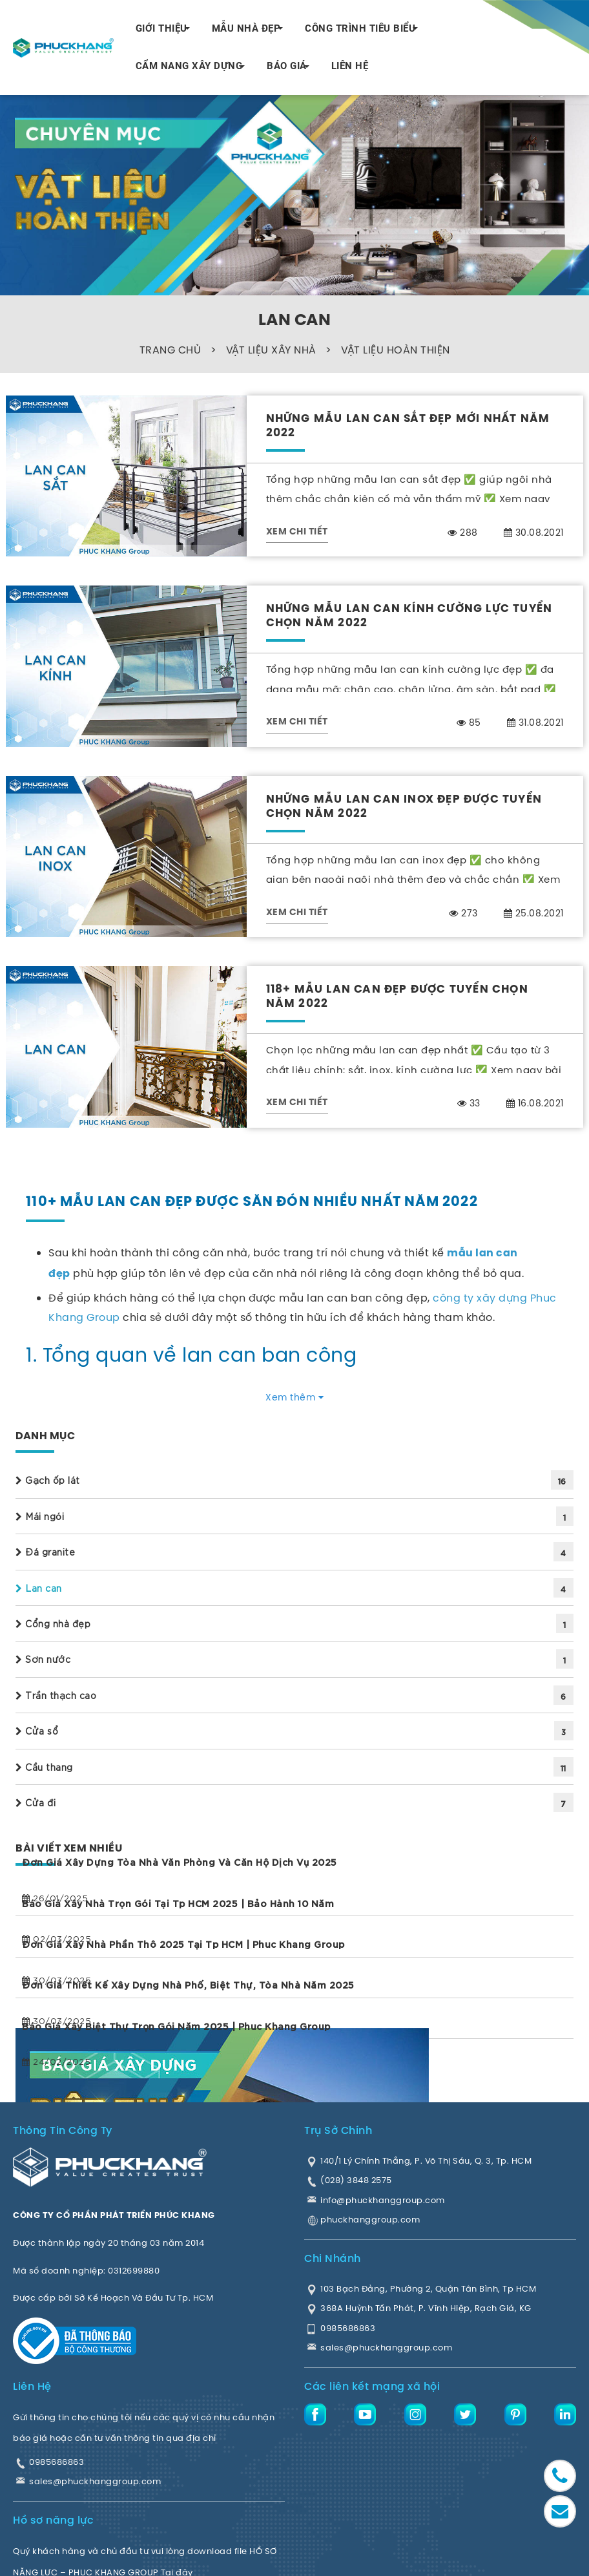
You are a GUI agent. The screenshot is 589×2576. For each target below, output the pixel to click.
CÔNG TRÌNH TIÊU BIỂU (360, 28)
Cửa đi (36, 1802)
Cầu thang (44, 1767)
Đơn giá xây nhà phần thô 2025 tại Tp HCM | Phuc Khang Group (183, 1944)
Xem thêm (294, 1397)
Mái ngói (40, 1516)
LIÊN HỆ (350, 66)
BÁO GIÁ (287, 66)
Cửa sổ (37, 1731)
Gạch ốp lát (48, 1480)
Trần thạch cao (56, 1695)
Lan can (39, 1588)
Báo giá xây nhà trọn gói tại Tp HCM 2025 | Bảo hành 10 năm (178, 1903)
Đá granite (45, 1551)
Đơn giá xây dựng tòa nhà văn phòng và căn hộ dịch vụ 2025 (179, 1862)
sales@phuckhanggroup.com (95, 2481)
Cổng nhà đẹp (53, 1623)
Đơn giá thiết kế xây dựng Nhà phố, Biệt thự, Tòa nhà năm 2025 (188, 1984)
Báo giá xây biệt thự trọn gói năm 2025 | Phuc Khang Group (176, 2026)
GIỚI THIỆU (161, 28)
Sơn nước (43, 1659)
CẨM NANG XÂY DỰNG (189, 66)
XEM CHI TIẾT (297, 532)
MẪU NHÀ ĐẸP (246, 28)
